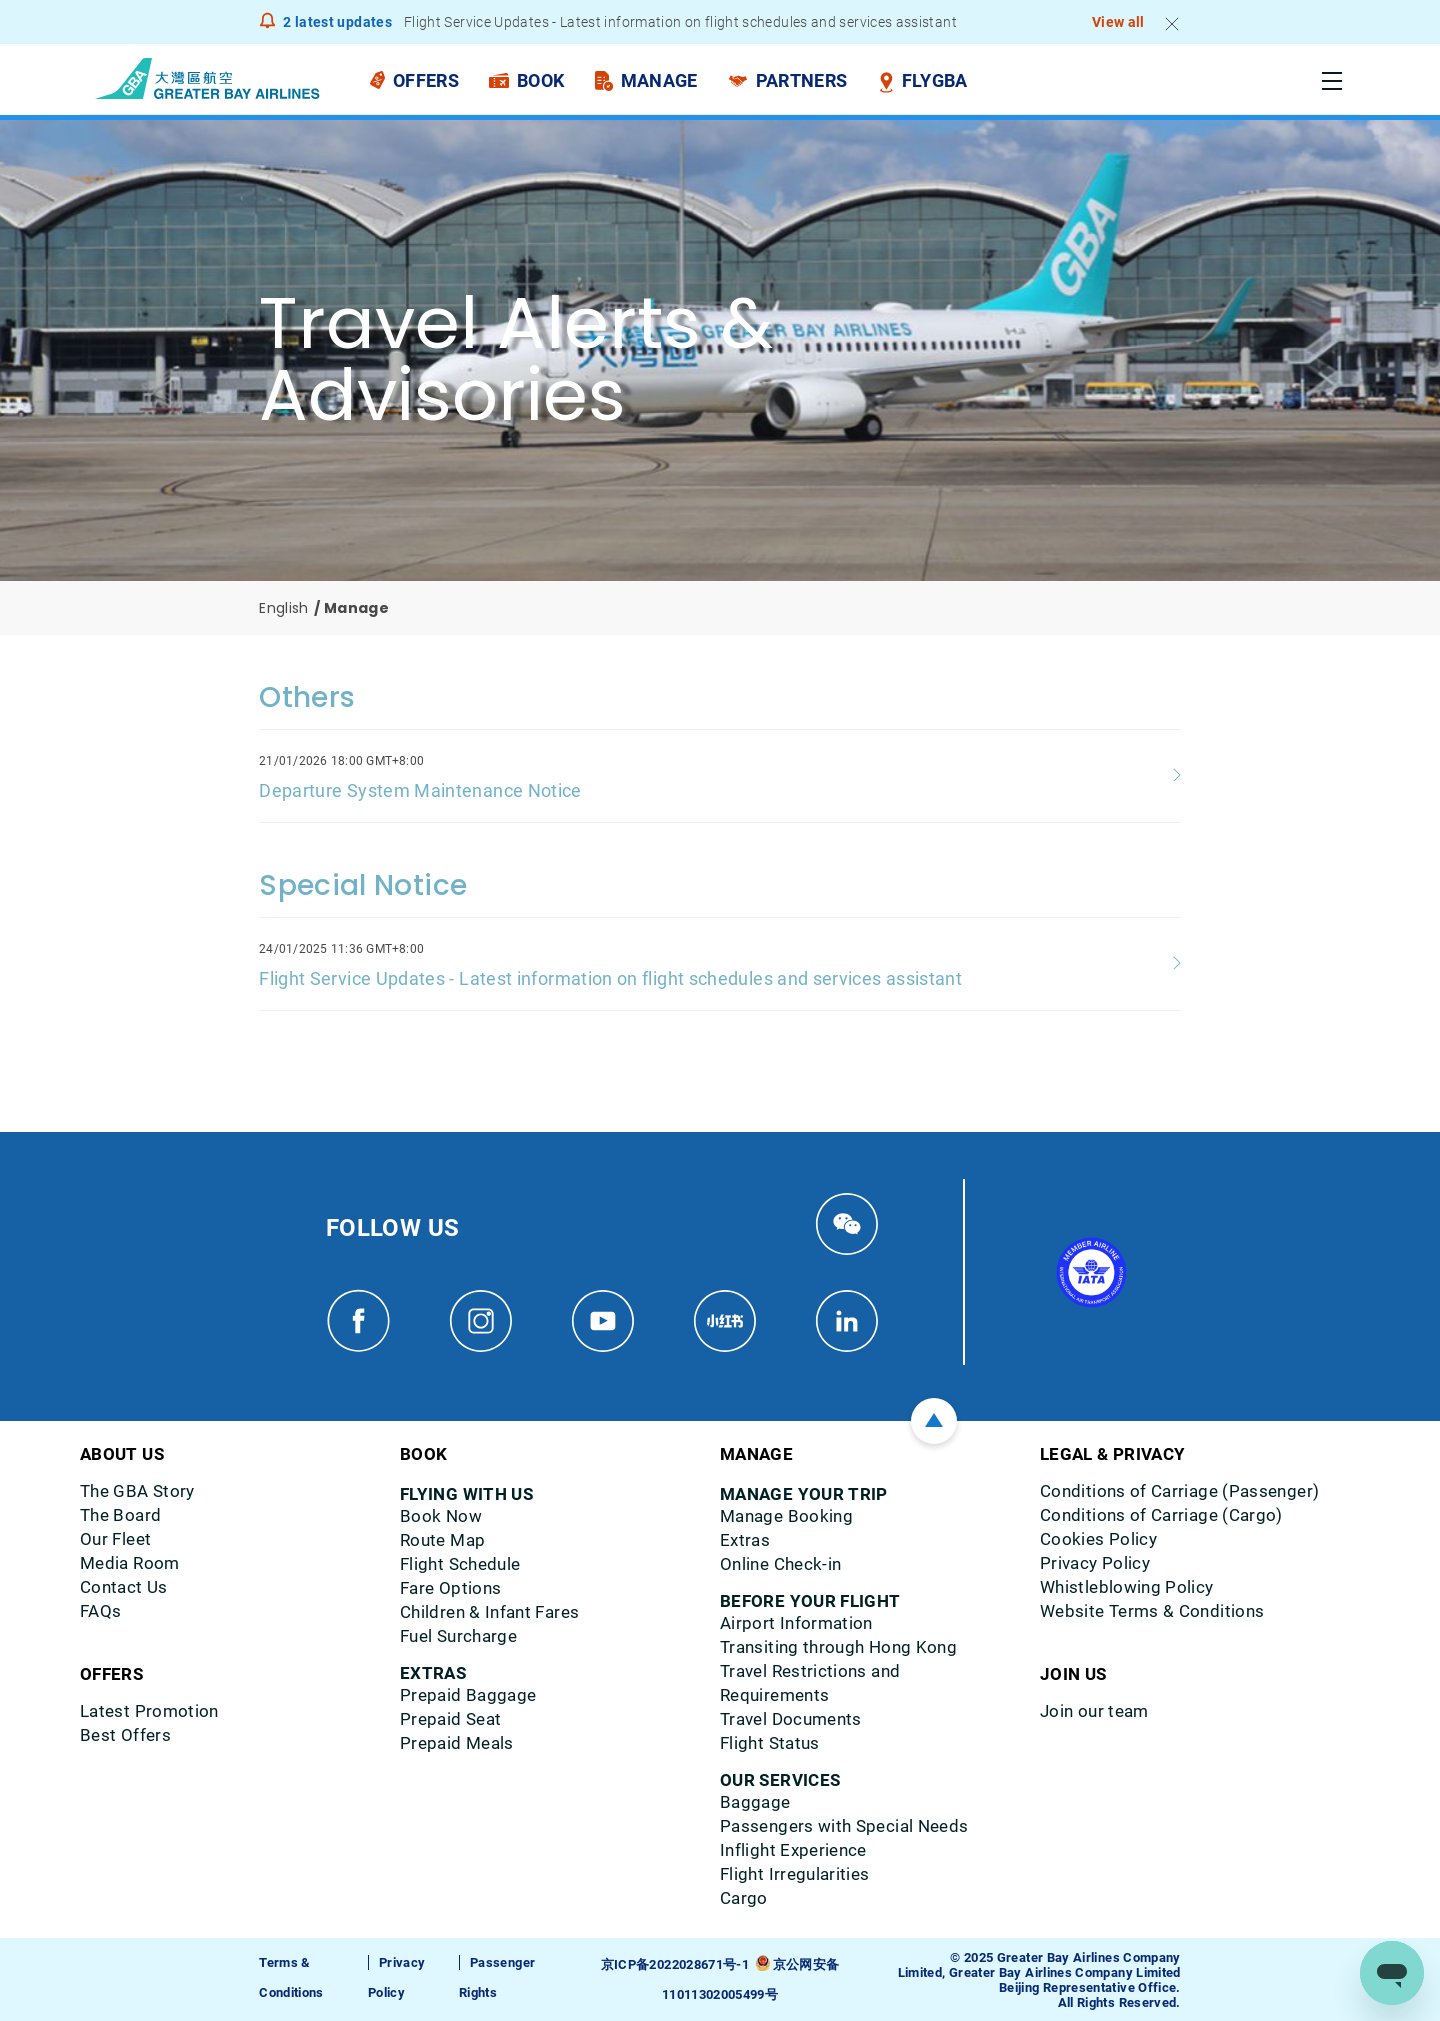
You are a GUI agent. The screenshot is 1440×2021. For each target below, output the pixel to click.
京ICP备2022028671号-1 (675, 1964)
